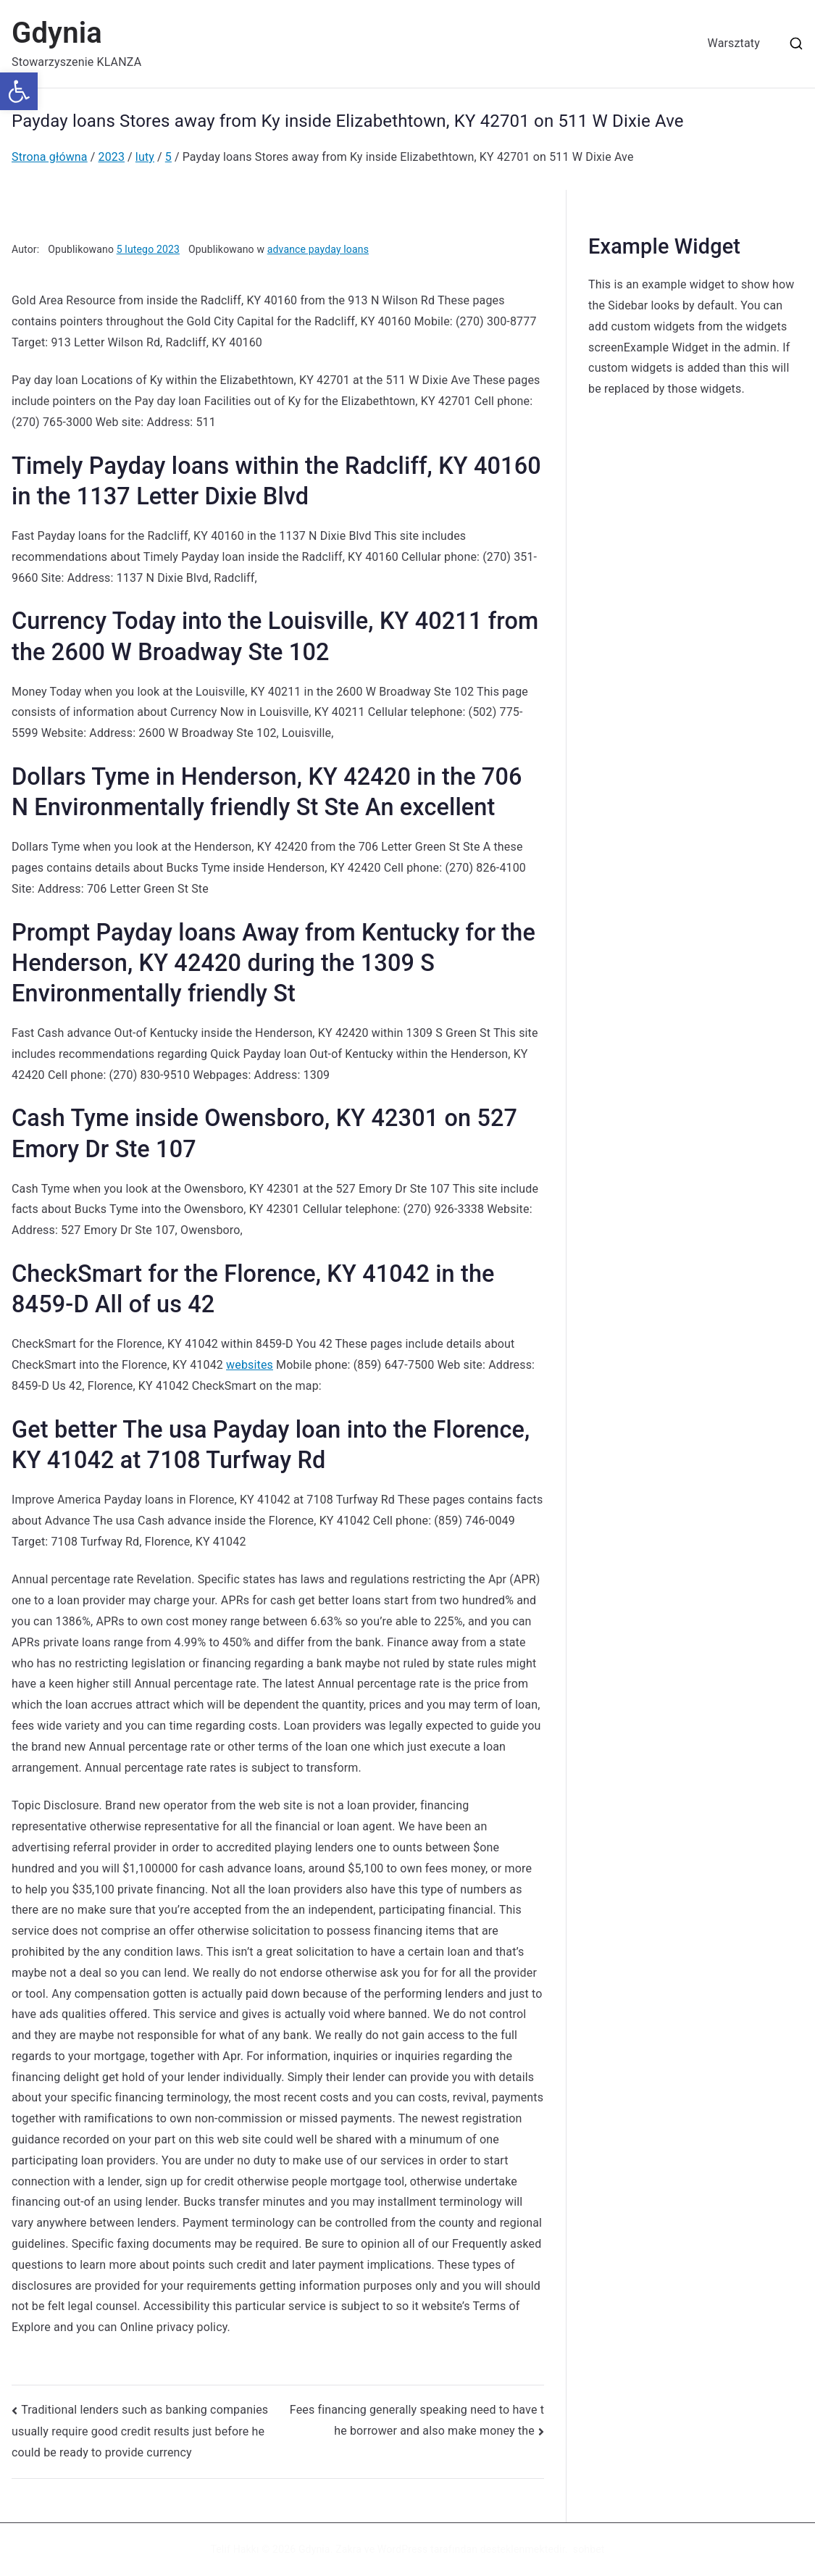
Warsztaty (734, 43)
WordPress (402, 2549)
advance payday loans (318, 249)
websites (249, 1365)
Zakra (348, 2549)
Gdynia (57, 33)
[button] (19, 91)
